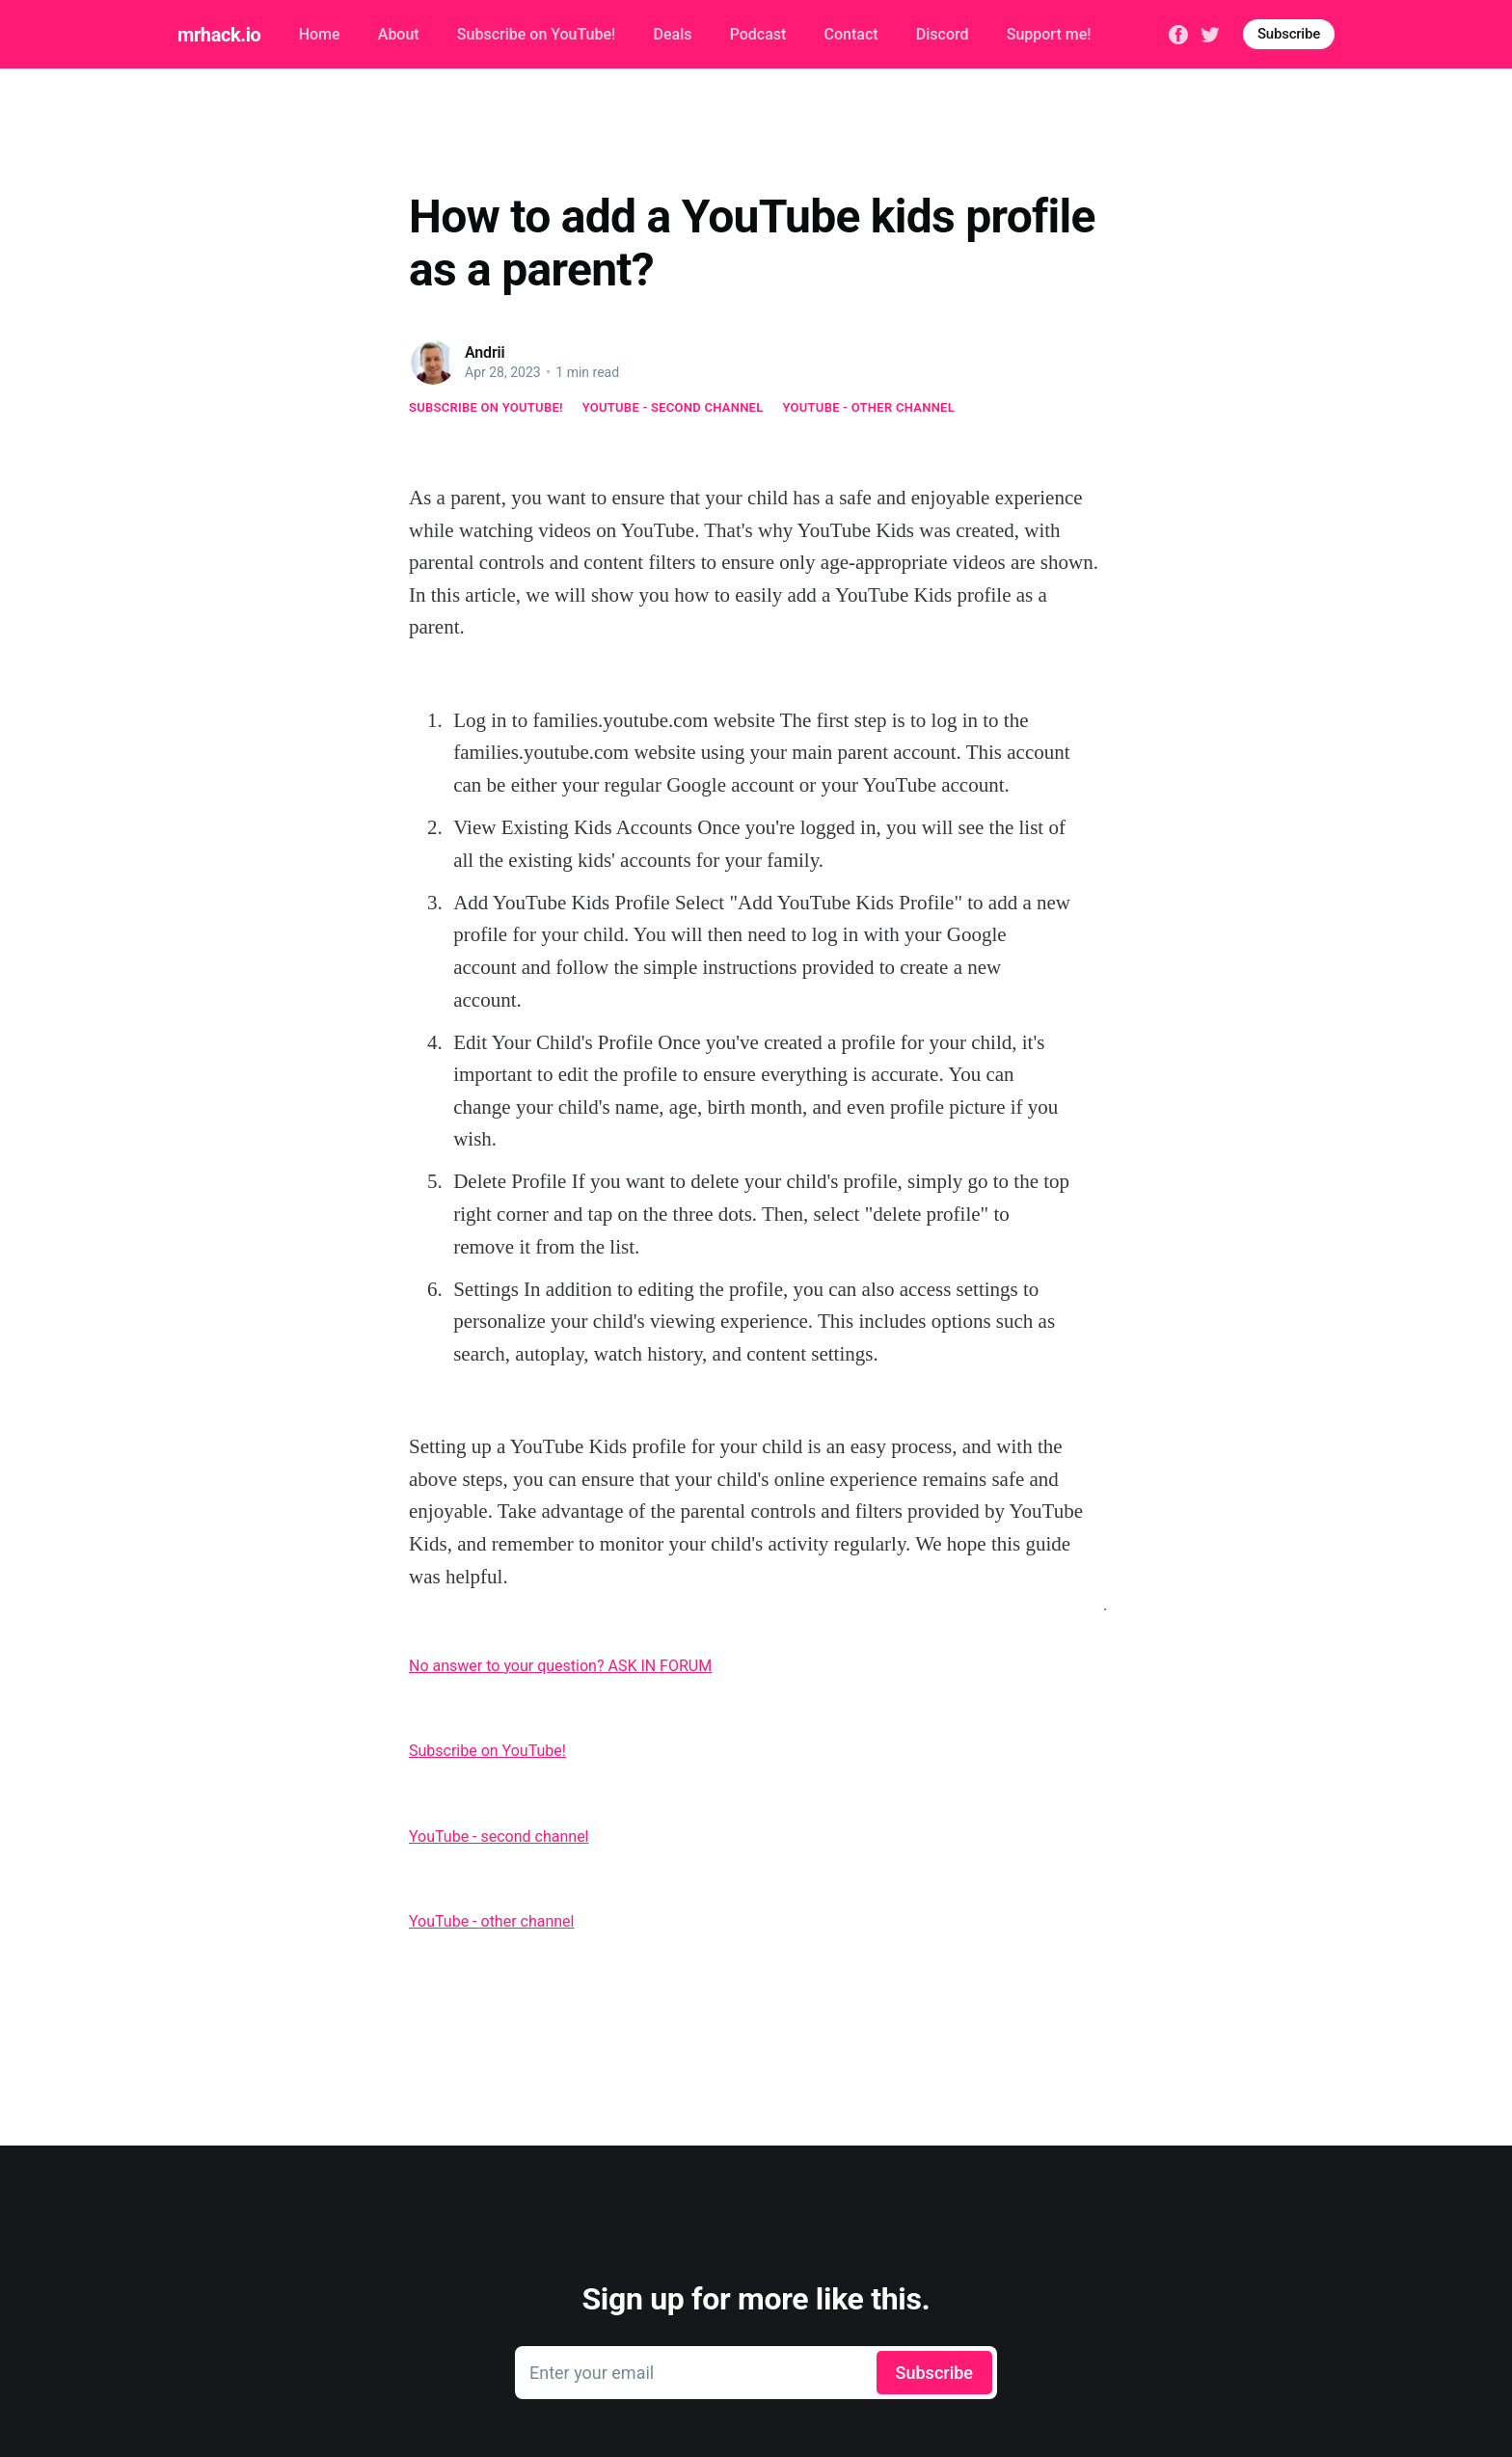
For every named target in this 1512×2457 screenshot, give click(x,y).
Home (319, 34)
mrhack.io (218, 34)
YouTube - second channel (673, 407)
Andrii (485, 352)
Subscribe (1288, 33)
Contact (851, 34)
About (398, 34)
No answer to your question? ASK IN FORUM (560, 1666)
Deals (672, 34)
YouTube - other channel (869, 407)
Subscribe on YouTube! (536, 34)
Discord (942, 34)
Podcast (758, 34)
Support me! (1049, 34)
